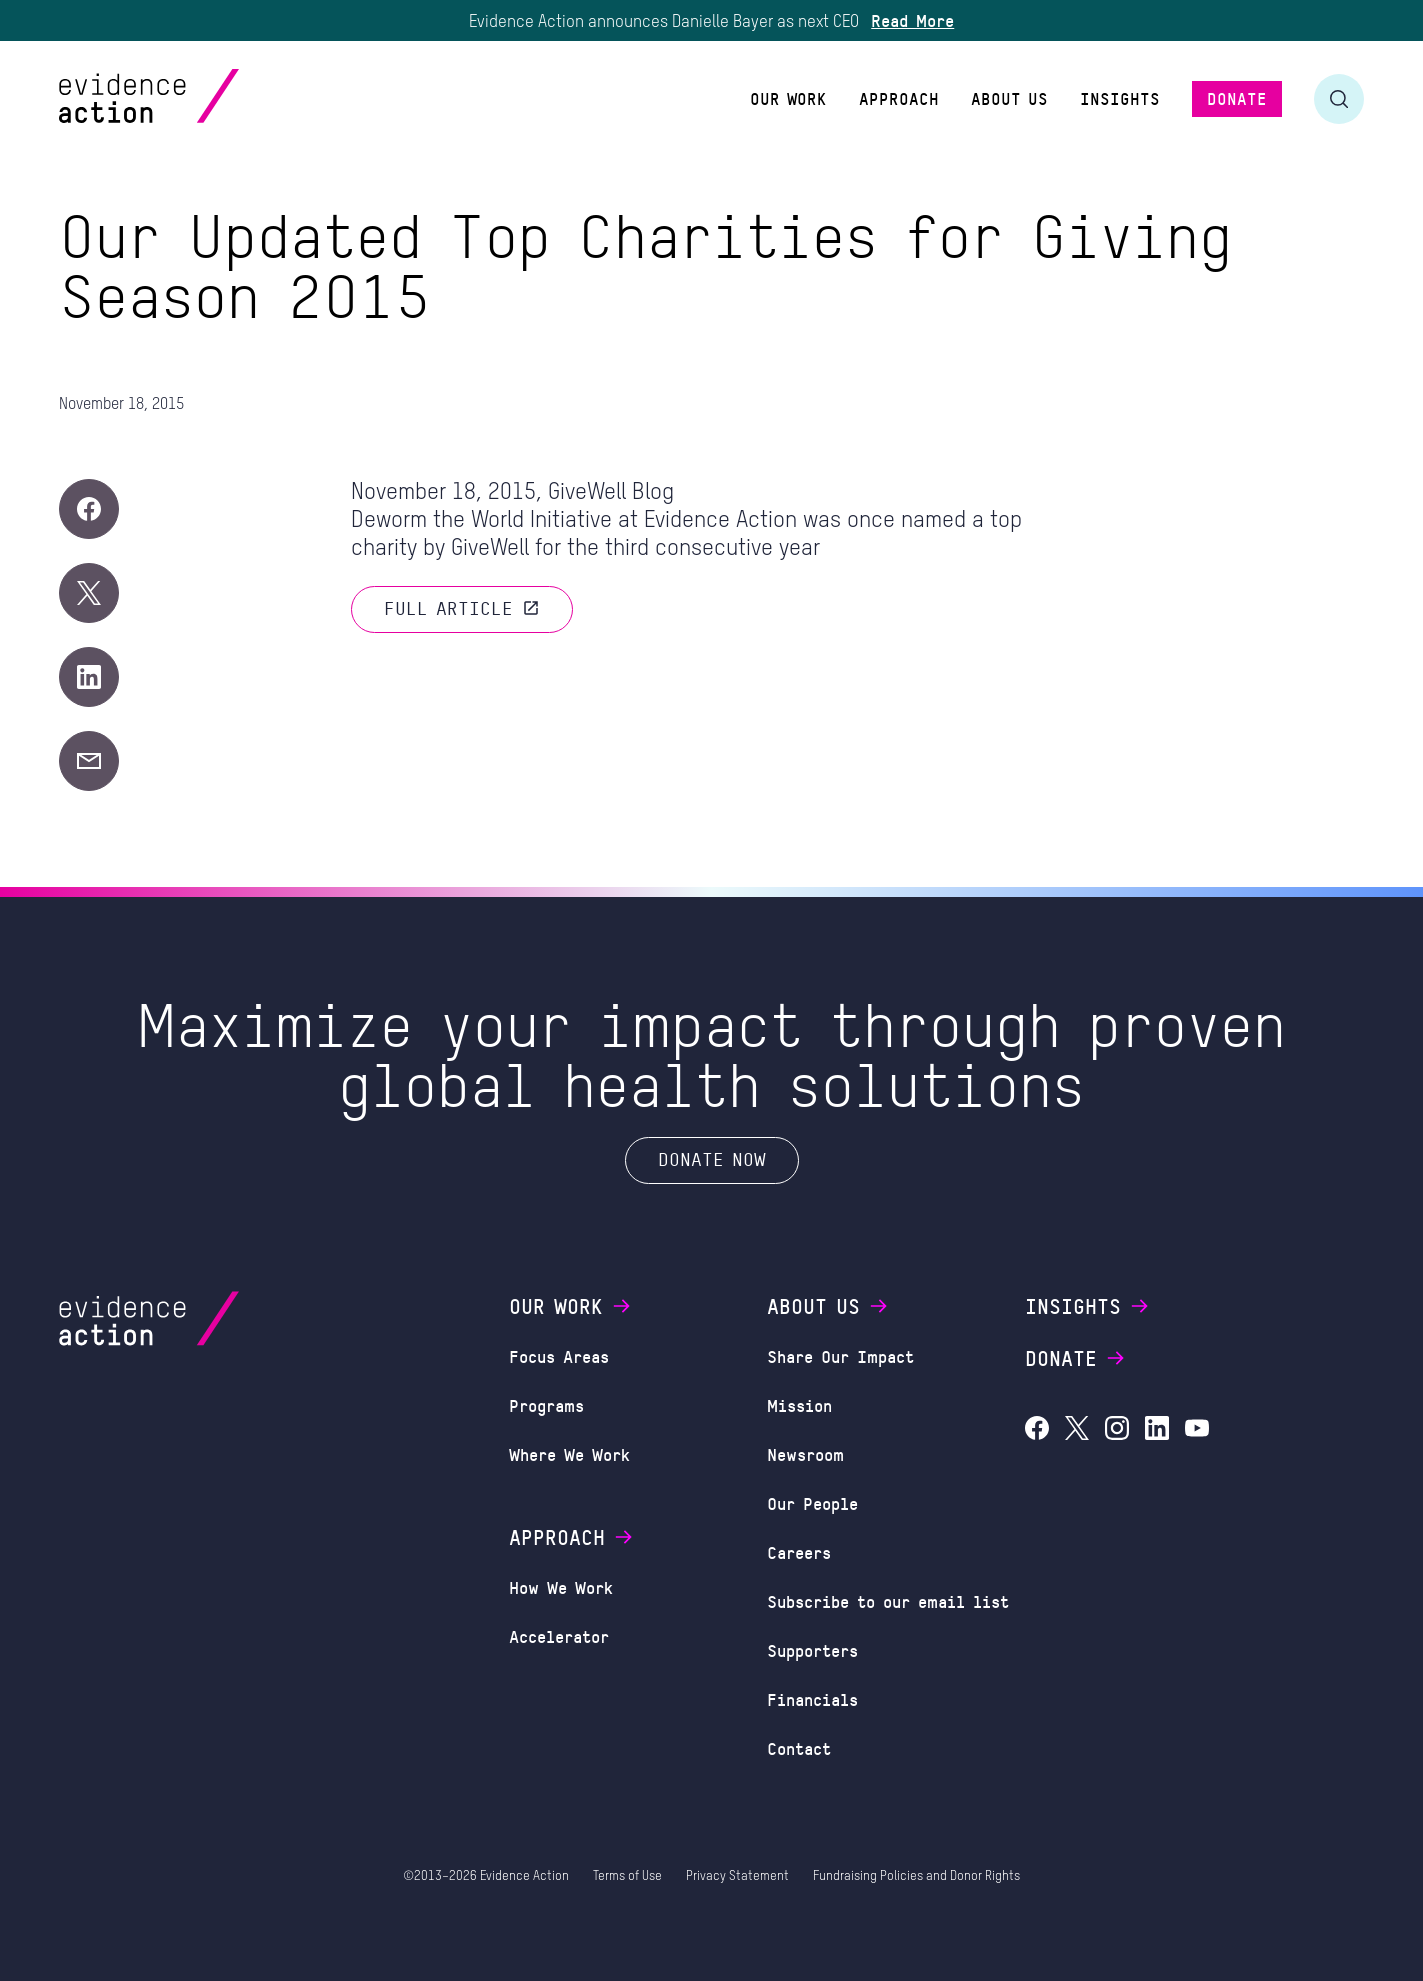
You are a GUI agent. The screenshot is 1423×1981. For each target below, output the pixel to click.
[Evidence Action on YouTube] (1197, 1430)
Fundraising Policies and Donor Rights (916, 1876)
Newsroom (805, 1454)
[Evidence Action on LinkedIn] (1157, 1430)
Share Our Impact (840, 1356)
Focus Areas (559, 1356)
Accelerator (559, 1636)
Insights (1088, 1306)
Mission (799, 1405)
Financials (812, 1699)
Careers (799, 1552)
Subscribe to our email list (888, 1601)
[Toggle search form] (1339, 99)
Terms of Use (627, 1876)
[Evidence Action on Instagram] (1117, 1430)
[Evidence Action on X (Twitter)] (1077, 1430)
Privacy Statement (737, 1876)
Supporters (812, 1650)
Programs (546, 1405)
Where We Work (569, 1454)
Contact (799, 1748)
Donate (1076, 1358)
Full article (462, 608)
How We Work (561, 1587)
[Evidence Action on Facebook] (1037, 1430)
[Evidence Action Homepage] (187, 98)
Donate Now (712, 1159)
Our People (812, 1503)
